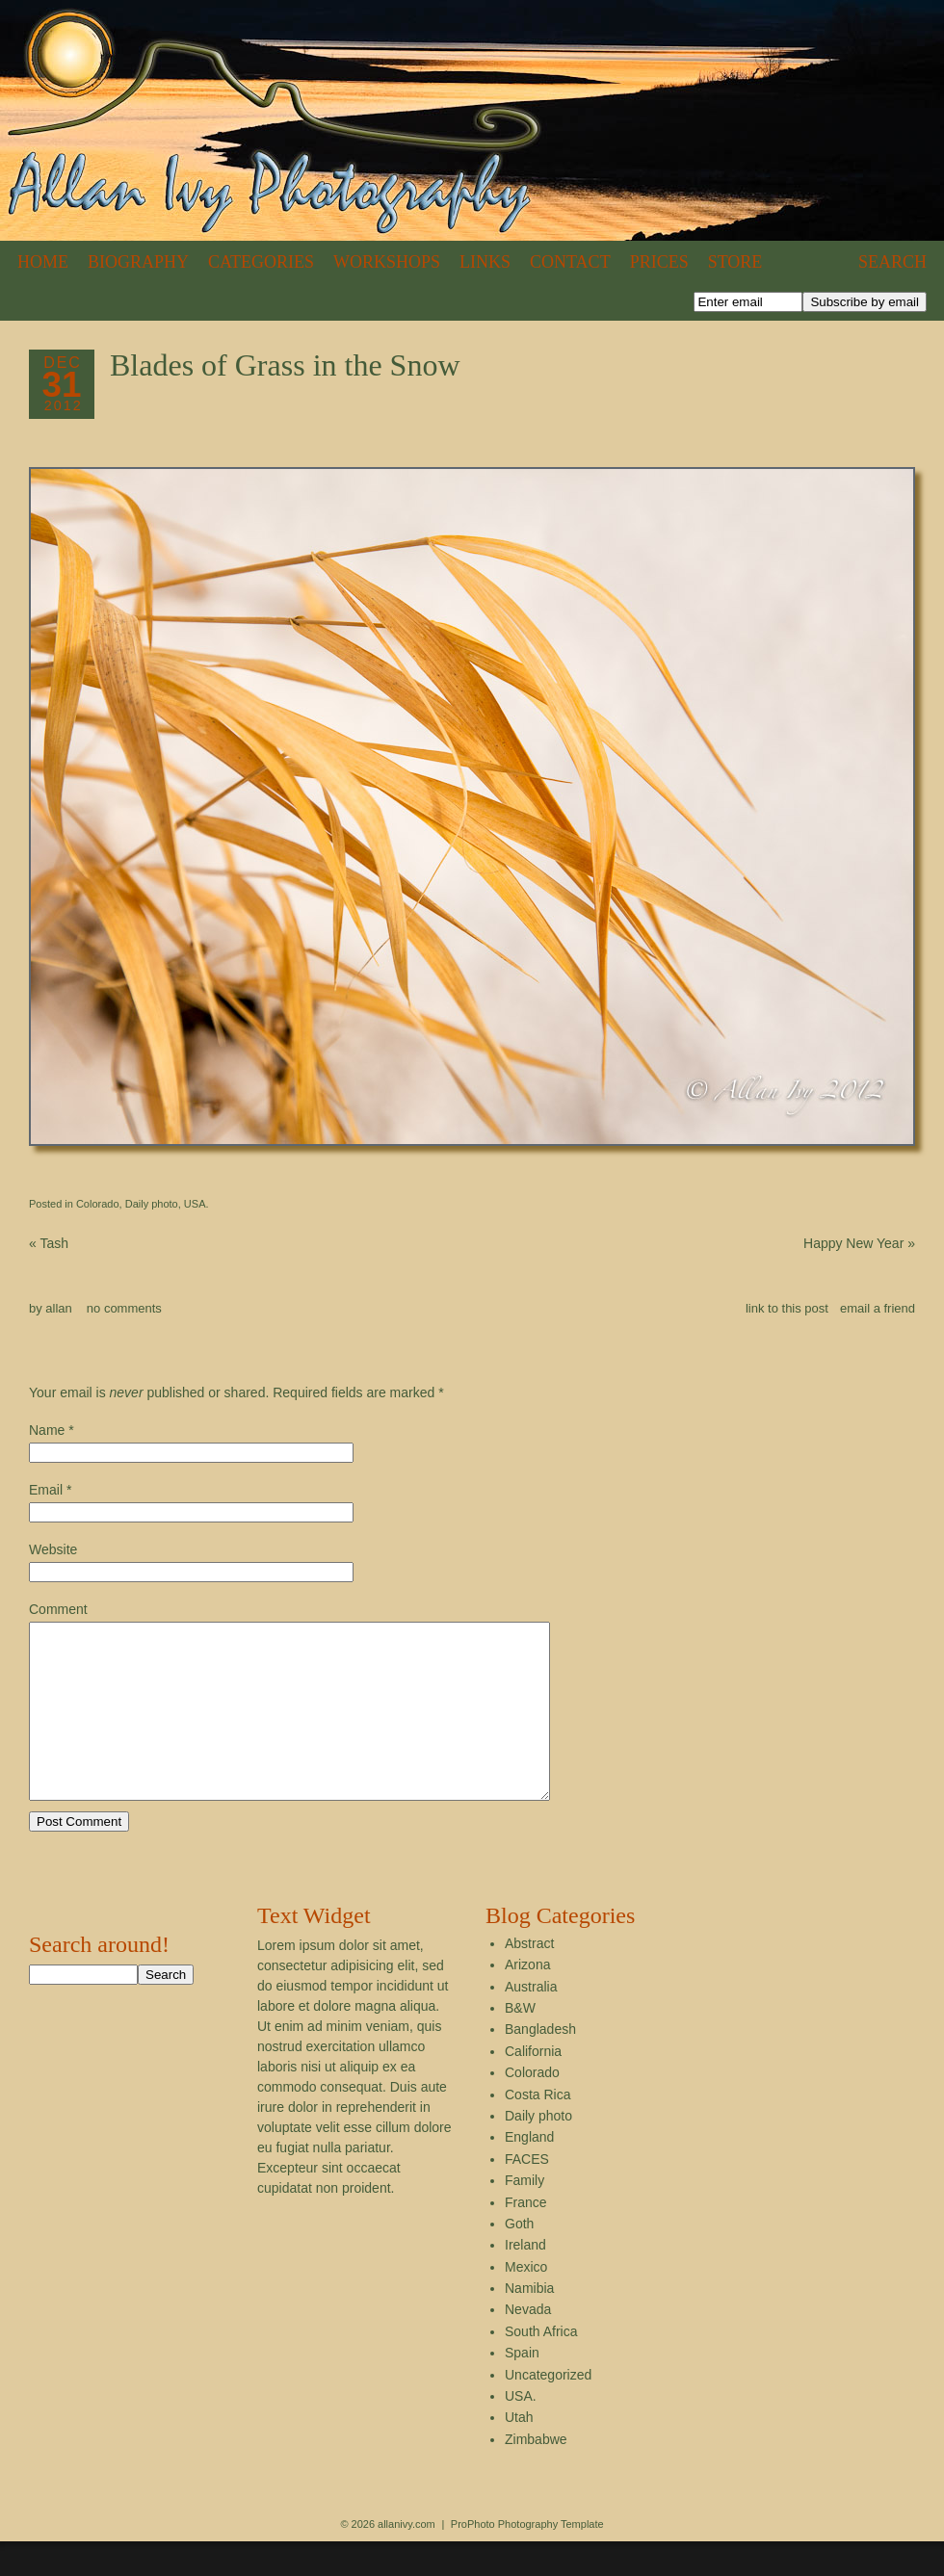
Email (46, 1489)
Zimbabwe (536, 2474)
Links (485, 262)
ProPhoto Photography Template (527, 2558)
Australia (531, 2021)
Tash (48, 1243)
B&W (520, 2042)
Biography (138, 262)
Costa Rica (537, 2129)
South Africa (541, 2366)
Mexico (526, 2301)
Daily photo (151, 1204)
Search (892, 262)
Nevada (528, 2344)
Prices (659, 262)
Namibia (529, 2322)
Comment (58, 1609)
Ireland (525, 2279)
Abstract (529, 1978)
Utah (519, 2451)
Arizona (527, 1999)
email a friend (877, 1308)
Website (53, 1549)
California (533, 2086)
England (529, 2171)
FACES (527, 2193)
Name (47, 1430)
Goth (519, 2258)
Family (524, 2215)
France (526, 2237)
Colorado (97, 1204)
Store (735, 262)
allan (58, 1308)
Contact (570, 262)
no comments (124, 1308)
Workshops (386, 262)
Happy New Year (859, 1243)
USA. (196, 1204)
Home (42, 262)
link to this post (787, 1308)
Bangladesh (540, 2063)
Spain (522, 2387)
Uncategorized (548, 2409)
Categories (261, 262)
